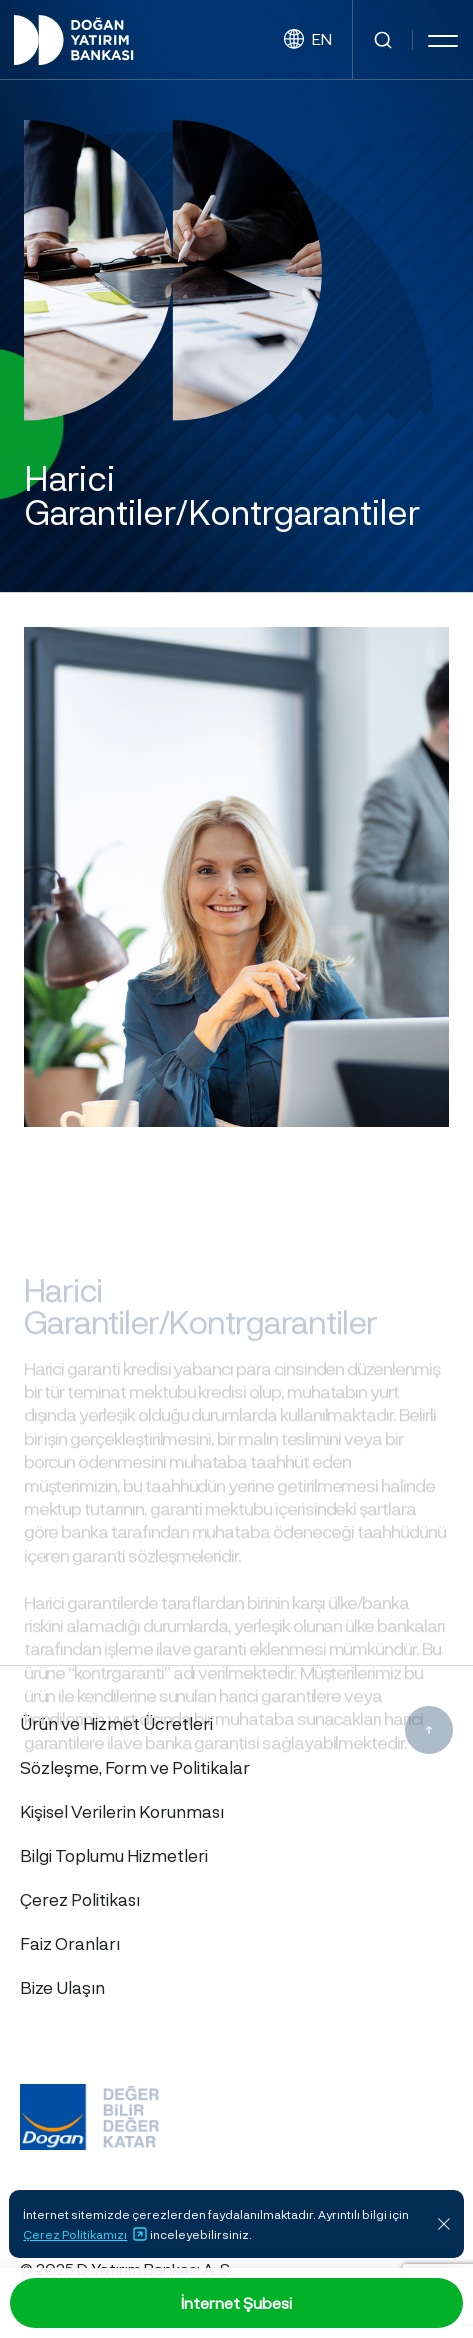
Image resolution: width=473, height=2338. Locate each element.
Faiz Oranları (70, 1943)
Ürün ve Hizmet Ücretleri (116, 1723)
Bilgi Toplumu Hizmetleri (114, 1855)
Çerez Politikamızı (85, 2234)
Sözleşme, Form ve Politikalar (135, 1767)
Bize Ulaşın (62, 1987)
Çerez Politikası (80, 1899)
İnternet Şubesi (236, 2302)
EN (308, 39)
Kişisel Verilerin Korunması (122, 1811)
